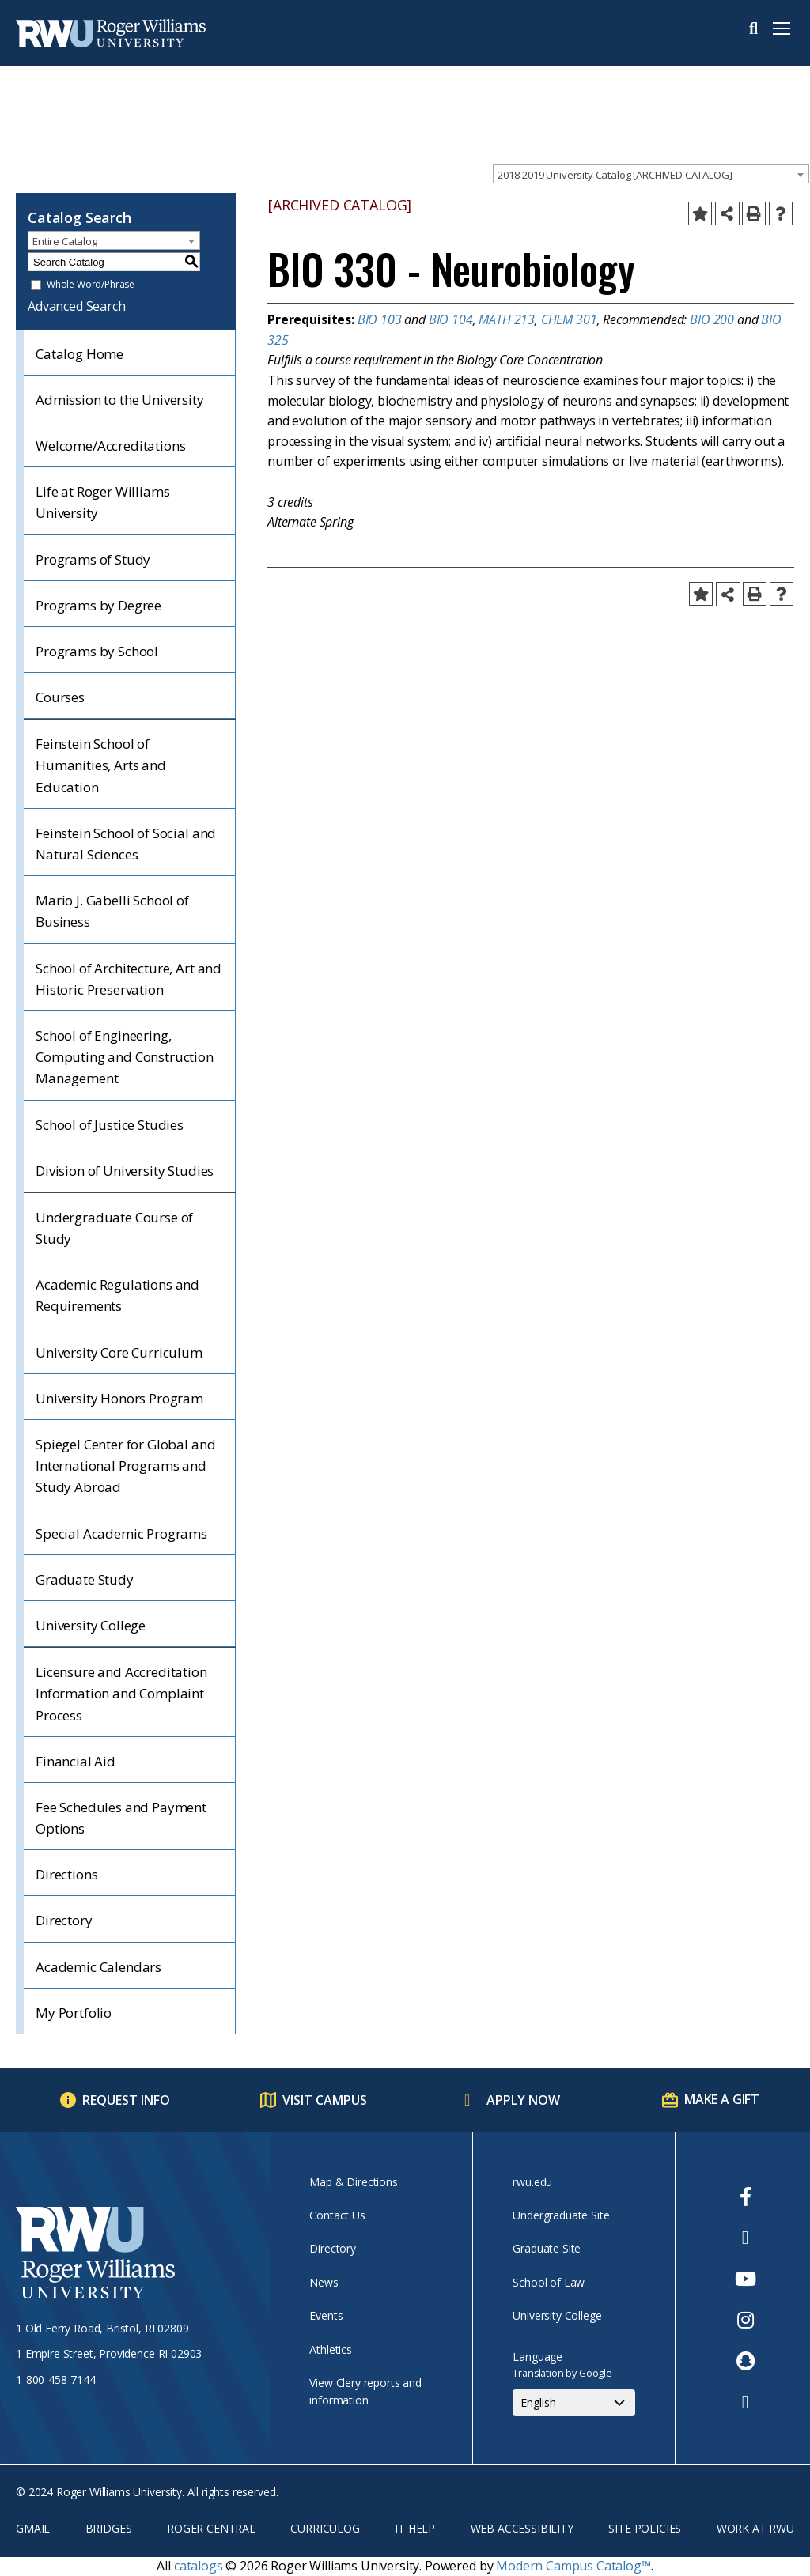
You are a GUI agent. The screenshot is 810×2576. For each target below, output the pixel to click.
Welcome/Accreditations (110, 445)
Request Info (126, 2100)
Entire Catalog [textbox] (64, 241)
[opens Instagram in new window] (745, 2319)
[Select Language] (574, 2402)
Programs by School (97, 651)
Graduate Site (547, 2248)
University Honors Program (119, 1398)
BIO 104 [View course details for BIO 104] (451, 319)
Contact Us (337, 2215)
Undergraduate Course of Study (114, 1228)
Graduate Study (85, 1579)
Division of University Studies (125, 1170)
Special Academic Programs (121, 1533)
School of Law (549, 2282)
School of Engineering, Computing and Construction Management (125, 1056)
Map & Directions (353, 2181)
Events (326, 2315)
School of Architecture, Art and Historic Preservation (128, 979)
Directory (64, 1920)
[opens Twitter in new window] (745, 2237)
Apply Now (523, 2100)
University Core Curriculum (119, 1352)
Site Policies (644, 2528)
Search (753, 28)
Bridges (108, 2528)
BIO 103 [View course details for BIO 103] (380, 319)
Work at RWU (755, 2528)
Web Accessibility (522, 2528)
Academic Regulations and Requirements (117, 1295)
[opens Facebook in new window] (745, 2196)
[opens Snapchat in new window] (745, 2360)
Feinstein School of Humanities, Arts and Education (101, 765)
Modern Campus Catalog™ (573, 2565)
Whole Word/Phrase (90, 285)
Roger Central (211, 2528)
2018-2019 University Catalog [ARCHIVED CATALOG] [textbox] (615, 175)
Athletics (330, 2349)
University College (91, 1625)
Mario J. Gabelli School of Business (112, 911)
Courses (60, 697)
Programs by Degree (98, 605)
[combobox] (651, 173)
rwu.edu (532, 2181)
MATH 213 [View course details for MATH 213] (507, 319)
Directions (66, 1874)
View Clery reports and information (365, 2391)
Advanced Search (77, 306)
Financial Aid (75, 1761)
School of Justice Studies (110, 1125)
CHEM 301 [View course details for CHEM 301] (569, 319)
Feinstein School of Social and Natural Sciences (126, 843)
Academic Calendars (98, 1967)
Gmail (33, 2528)
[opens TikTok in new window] (745, 2402)
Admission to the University (120, 400)
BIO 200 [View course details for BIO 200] (712, 319)
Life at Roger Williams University (102, 502)
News (323, 2282)
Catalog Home (79, 354)
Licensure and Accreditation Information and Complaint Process (121, 1693)
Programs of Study (93, 559)
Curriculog (324, 2528)
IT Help (415, 2528)
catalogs (198, 2565)
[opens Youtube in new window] (745, 2278)
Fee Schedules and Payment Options (121, 1818)
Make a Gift (721, 2099)
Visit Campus (324, 2100)
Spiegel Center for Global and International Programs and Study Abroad (125, 1465)
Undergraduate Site (561, 2215)
